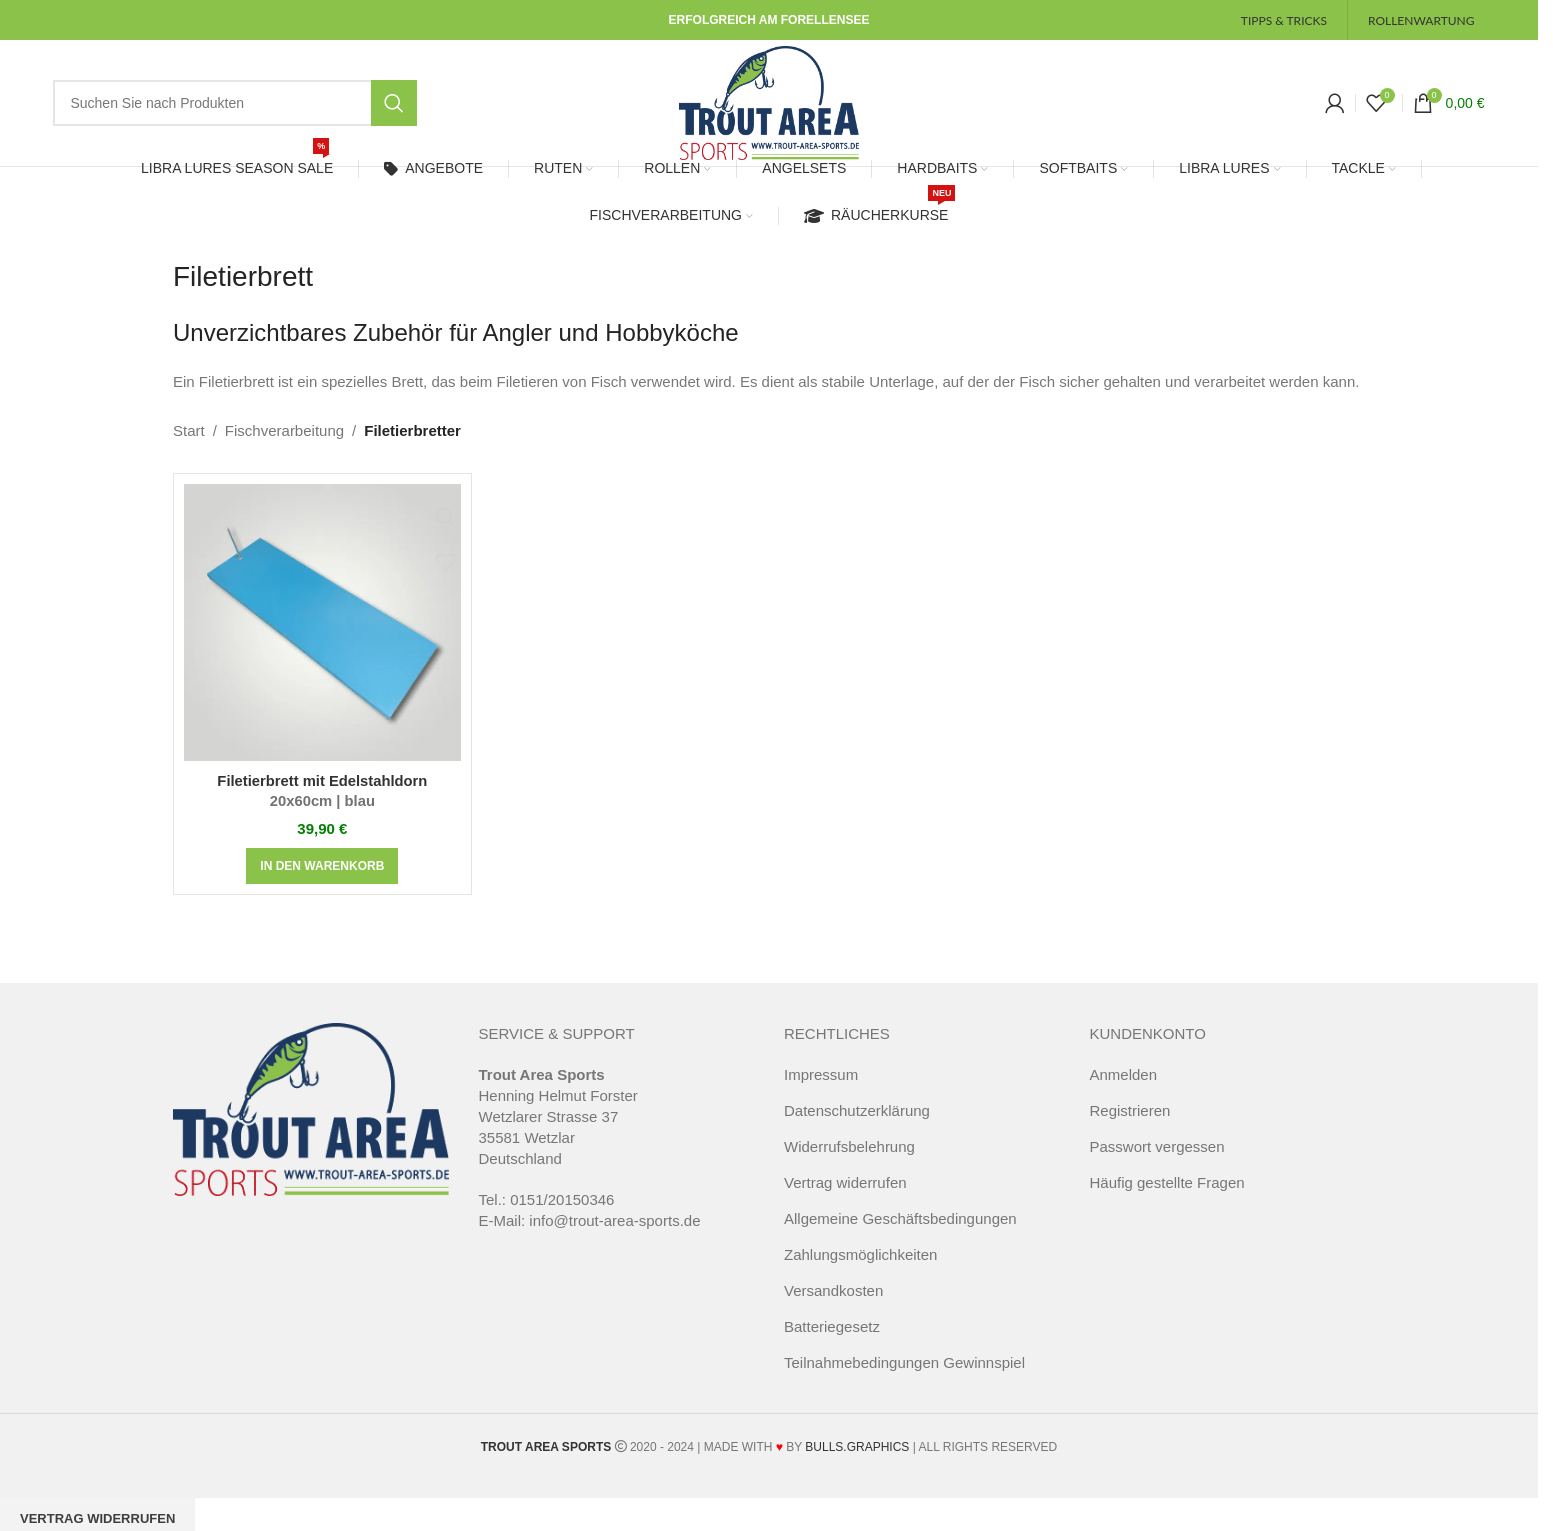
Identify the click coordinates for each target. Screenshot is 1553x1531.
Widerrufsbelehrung (849, 1165)
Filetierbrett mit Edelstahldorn (322, 811)
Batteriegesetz (832, 1345)
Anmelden (1124, 1093)
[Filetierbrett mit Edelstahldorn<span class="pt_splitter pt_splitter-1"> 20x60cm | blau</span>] (322, 641)
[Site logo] (769, 110)
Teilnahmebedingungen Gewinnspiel (904, 1381)
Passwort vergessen (1157, 1165)
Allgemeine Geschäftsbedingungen (900, 1237)
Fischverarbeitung (284, 449)
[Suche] (234, 113)
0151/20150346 (562, 1218)
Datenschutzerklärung (857, 1129)
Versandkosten (833, 1309)
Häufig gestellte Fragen (1167, 1201)
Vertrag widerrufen (845, 1201)
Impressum (821, 1093)
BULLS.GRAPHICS (857, 1466)
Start (189, 449)
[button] (322, 885)
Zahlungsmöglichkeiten (860, 1273)
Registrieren (1130, 1129)
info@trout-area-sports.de (614, 1239)
